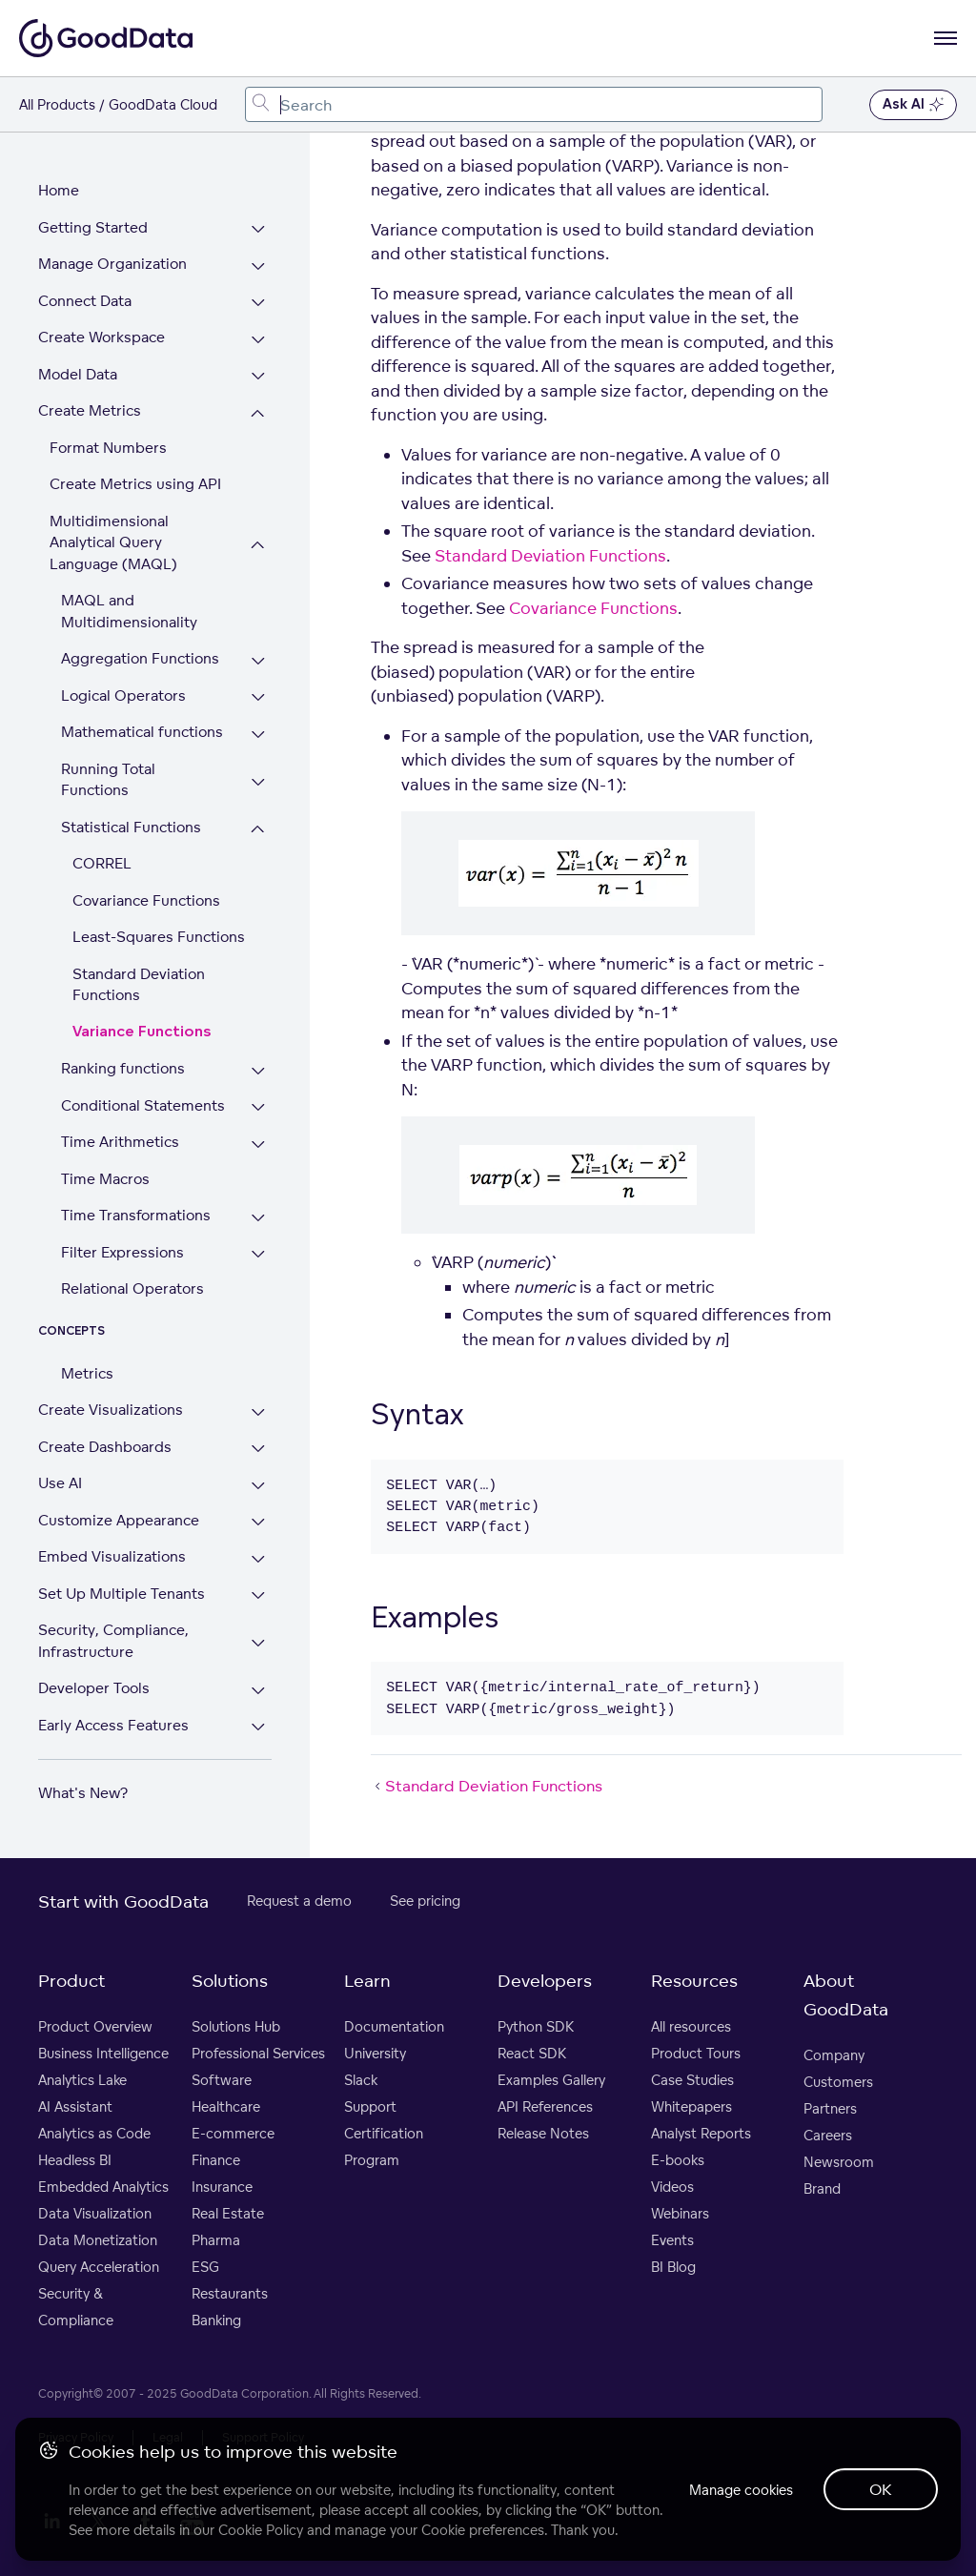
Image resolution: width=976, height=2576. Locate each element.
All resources (691, 2026)
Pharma (216, 2240)
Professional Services (258, 2053)
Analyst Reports (701, 2133)
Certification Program (383, 2146)
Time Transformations (136, 1215)
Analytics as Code (94, 2133)
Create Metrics (89, 410)
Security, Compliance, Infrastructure (113, 1641)
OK (880, 2489)
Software (222, 2080)
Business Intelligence (103, 2053)
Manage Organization (112, 264)
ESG (205, 2267)
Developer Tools (94, 1688)
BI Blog (673, 2267)
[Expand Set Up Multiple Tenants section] (258, 1596)
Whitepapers (691, 2106)
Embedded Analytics (103, 2186)
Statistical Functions (131, 827)
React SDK (532, 2053)
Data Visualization (95, 2213)
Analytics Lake (82, 2080)
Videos (672, 2186)
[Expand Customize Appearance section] (258, 1523)
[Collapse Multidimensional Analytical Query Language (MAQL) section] (258, 545)
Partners (830, 2108)
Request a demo (299, 1900)
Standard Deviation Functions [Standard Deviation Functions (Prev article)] (486, 1785)
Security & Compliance (75, 2306)
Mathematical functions (142, 732)
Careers (827, 2135)
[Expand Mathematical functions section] (258, 734)
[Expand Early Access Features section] (258, 1728)
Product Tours (696, 2053)
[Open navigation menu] (945, 38)
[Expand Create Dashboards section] (258, 1449)
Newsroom (838, 2162)
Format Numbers (108, 448)
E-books (677, 2160)
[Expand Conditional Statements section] (258, 1108)
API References (545, 2106)
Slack (360, 2080)
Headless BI (75, 2160)
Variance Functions (142, 1032)
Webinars (680, 2213)
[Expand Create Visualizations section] (258, 1412)
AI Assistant (75, 2106)
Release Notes (543, 2133)
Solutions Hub (236, 2026)
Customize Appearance (118, 1520)
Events (672, 2240)
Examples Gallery (551, 2080)
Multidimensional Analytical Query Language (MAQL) (113, 542)
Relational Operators (132, 1288)
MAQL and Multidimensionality (129, 611)
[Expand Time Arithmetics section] (258, 1144)
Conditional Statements (143, 1105)
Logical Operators (123, 695)
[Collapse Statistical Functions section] (258, 830)
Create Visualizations (110, 1409)
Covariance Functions (146, 900)
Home (58, 190)
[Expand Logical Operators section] (258, 698)
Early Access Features (113, 1725)
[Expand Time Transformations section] (258, 1218)
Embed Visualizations (112, 1556)
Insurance (222, 2186)
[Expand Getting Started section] (258, 230)
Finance (216, 2160)
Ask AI (913, 104)
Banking (216, 2320)
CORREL (102, 863)
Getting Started (93, 227)
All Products (57, 104)
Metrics (87, 1373)
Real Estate (228, 2213)
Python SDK (536, 2026)
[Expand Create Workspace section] (258, 340)
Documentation (394, 2026)
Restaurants (230, 2293)
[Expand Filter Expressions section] (258, 1255)
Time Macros (105, 1179)
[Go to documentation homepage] (106, 38)
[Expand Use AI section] (258, 1486)
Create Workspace (101, 337)
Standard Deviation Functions (138, 985)
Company (833, 2055)
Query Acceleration (98, 2267)
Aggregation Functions (140, 658)
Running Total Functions (108, 780)
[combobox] (534, 104)
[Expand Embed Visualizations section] (258, 1559)
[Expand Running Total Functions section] (258, 782)
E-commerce (233, 2133)
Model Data (77, 374)
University (375, 2053)
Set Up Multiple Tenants (121, 1593)
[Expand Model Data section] (258, 377)
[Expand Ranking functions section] (258, 1071)
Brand (822, 2188)
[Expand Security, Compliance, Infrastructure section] (258, 1643)
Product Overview (95, 2026)
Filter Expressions (122, 1252)
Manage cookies (741, 2490)
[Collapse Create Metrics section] (258, 413)
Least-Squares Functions (158, 937)
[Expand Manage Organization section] (258, 266)
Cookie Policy (260, 2530)
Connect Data (85, 301)
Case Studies (692, 2080)
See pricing (425, 1900)
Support (370, 2106)
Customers (838, 2082)
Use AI (60, 1483)
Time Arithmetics (120, 1142)
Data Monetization (97, 2240)
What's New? (83, 1793)
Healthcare (226, 2106)
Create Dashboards (105, 1447)
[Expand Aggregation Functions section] (258, 661)
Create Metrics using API (135, 484)
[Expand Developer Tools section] (258, 1690)
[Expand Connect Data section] (258, 303)
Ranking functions (123, 1068)
